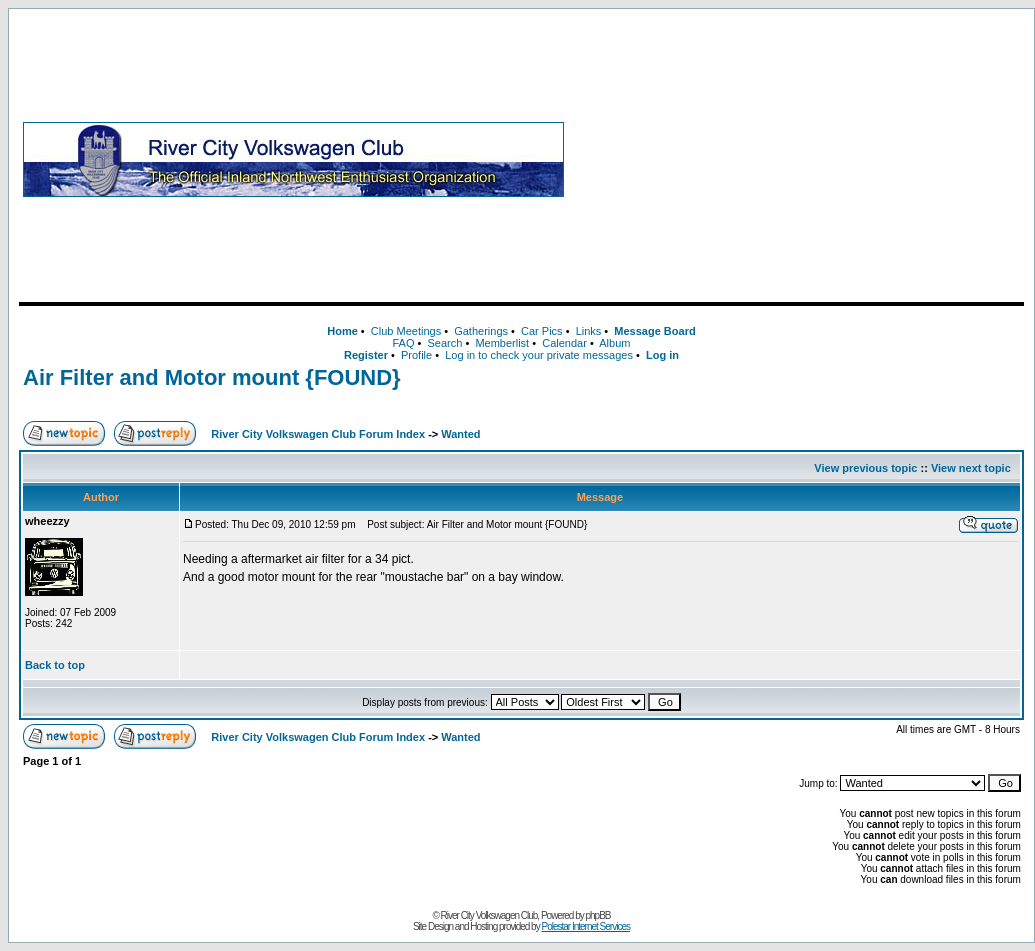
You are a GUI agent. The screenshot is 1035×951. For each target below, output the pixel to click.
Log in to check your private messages (539, 355)
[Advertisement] (798, 159)
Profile (416, 355)
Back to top (55, 665)
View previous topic (865, 468)
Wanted (460, 434)
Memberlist (502, 343)
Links (589, 331)
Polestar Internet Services (585, 926)
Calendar (564, 343)
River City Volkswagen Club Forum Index (318, 434)
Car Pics (542, 331)
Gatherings (481, 331)
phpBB (598, 915)
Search (444, 343)
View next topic (971, 468)
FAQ (403, 343)
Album (614, 343)
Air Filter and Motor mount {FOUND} (212, 377)
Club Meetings (406, 331)
